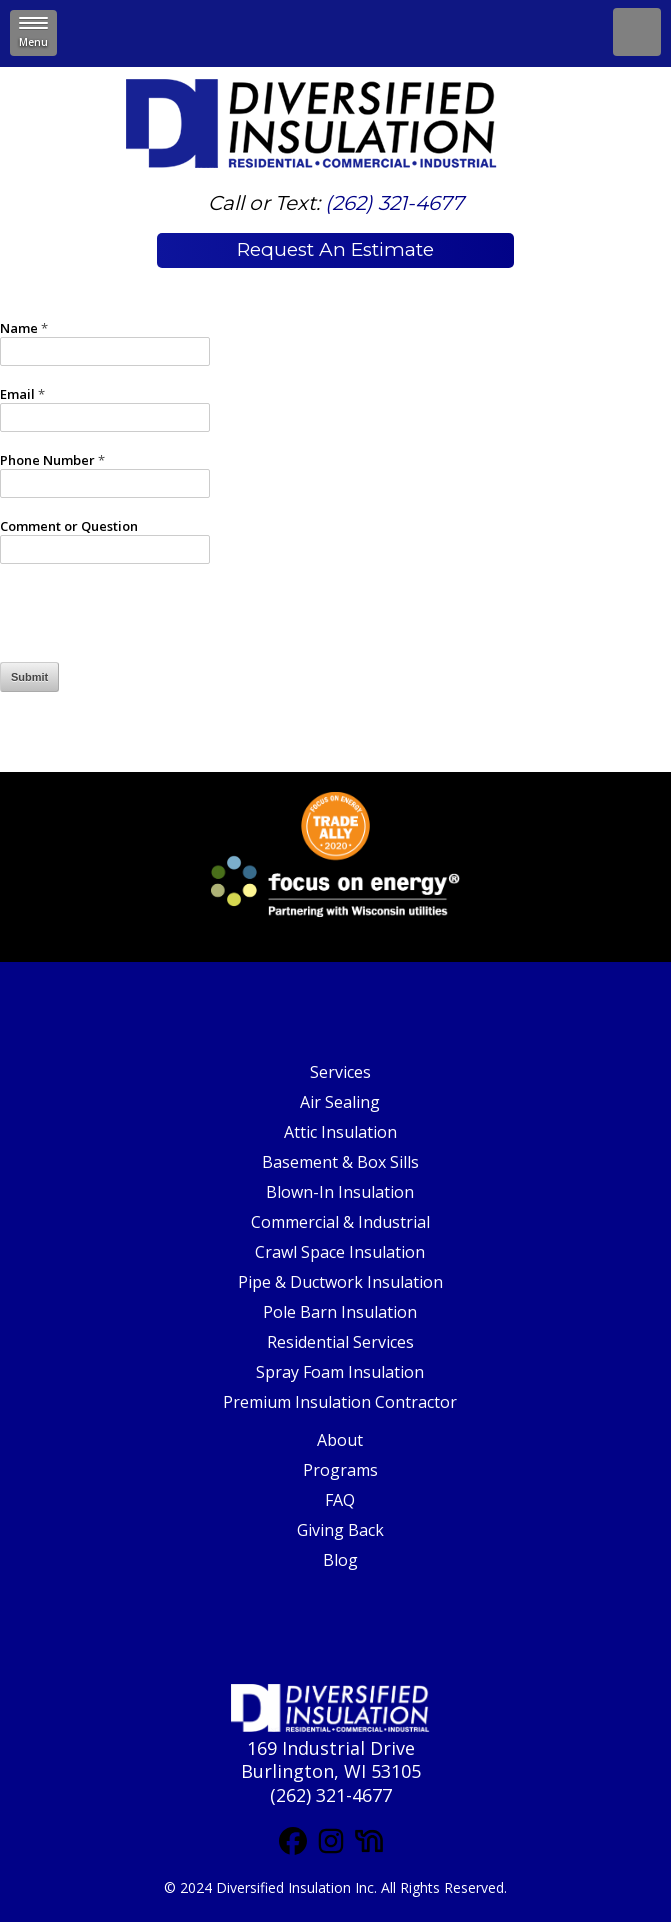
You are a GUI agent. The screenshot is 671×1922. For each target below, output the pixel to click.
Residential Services (340, 1342)
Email (22, 394)
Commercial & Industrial (340, 1222)
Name (24, 328)
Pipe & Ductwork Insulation (340, 1282)
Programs (340, 1470)
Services (340, 1072)
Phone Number (52, 460)
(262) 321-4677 (394, 203)
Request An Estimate (335, 249)
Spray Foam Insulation (340, 1372)
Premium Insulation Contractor (340, 1402)
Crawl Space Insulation (340, 1252)
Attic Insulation (340, 1132)
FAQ (340, 1500)
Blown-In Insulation (340, 1192)
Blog (340, 1560)
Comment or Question (69, 526)
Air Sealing (340, 1102)
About (340, 1440)
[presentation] (152, 623)
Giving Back (340, 1530)
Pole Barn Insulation (340, 1312)
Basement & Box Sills (340, 1162)
